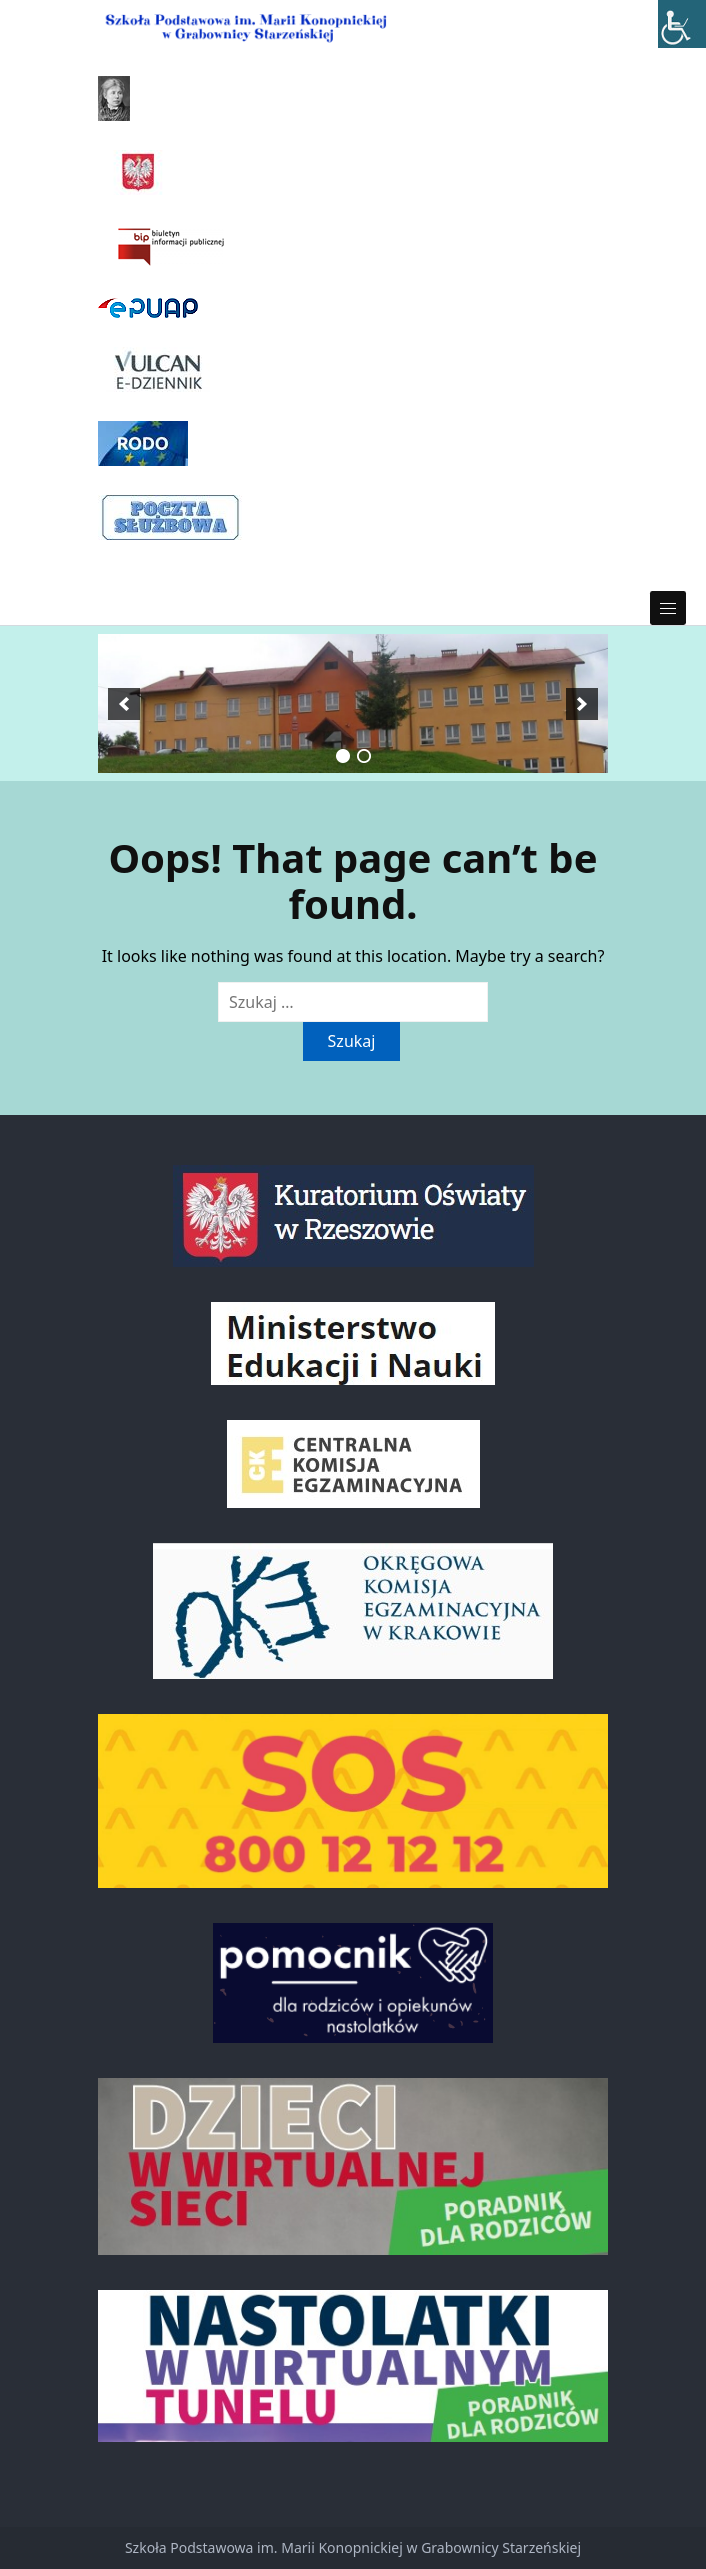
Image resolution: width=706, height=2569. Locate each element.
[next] (582, 704)
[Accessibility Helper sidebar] (682, 24)
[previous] (124, 704)
